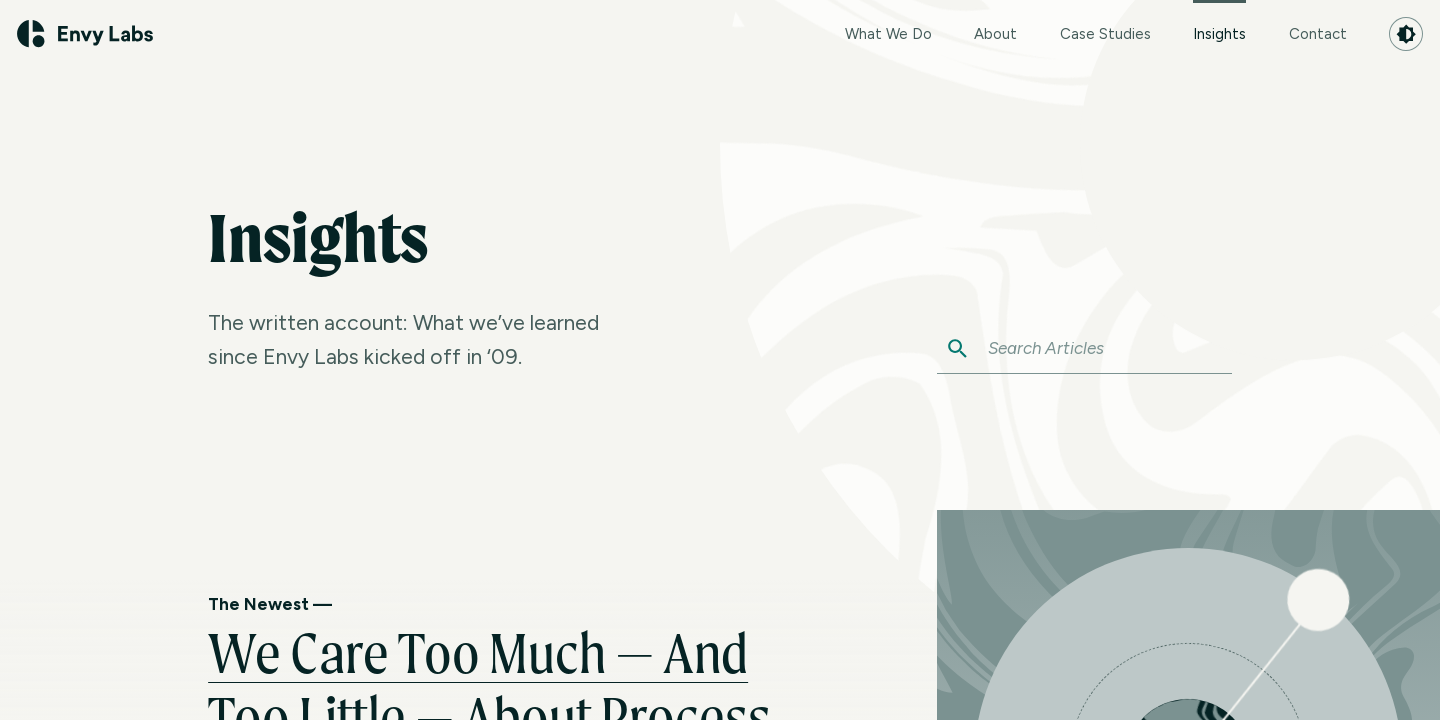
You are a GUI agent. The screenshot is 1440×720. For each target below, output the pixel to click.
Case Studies (1105, 34)
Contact (1318, 34)
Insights (1219, 21)
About (995, 34)
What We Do (888, 34)
